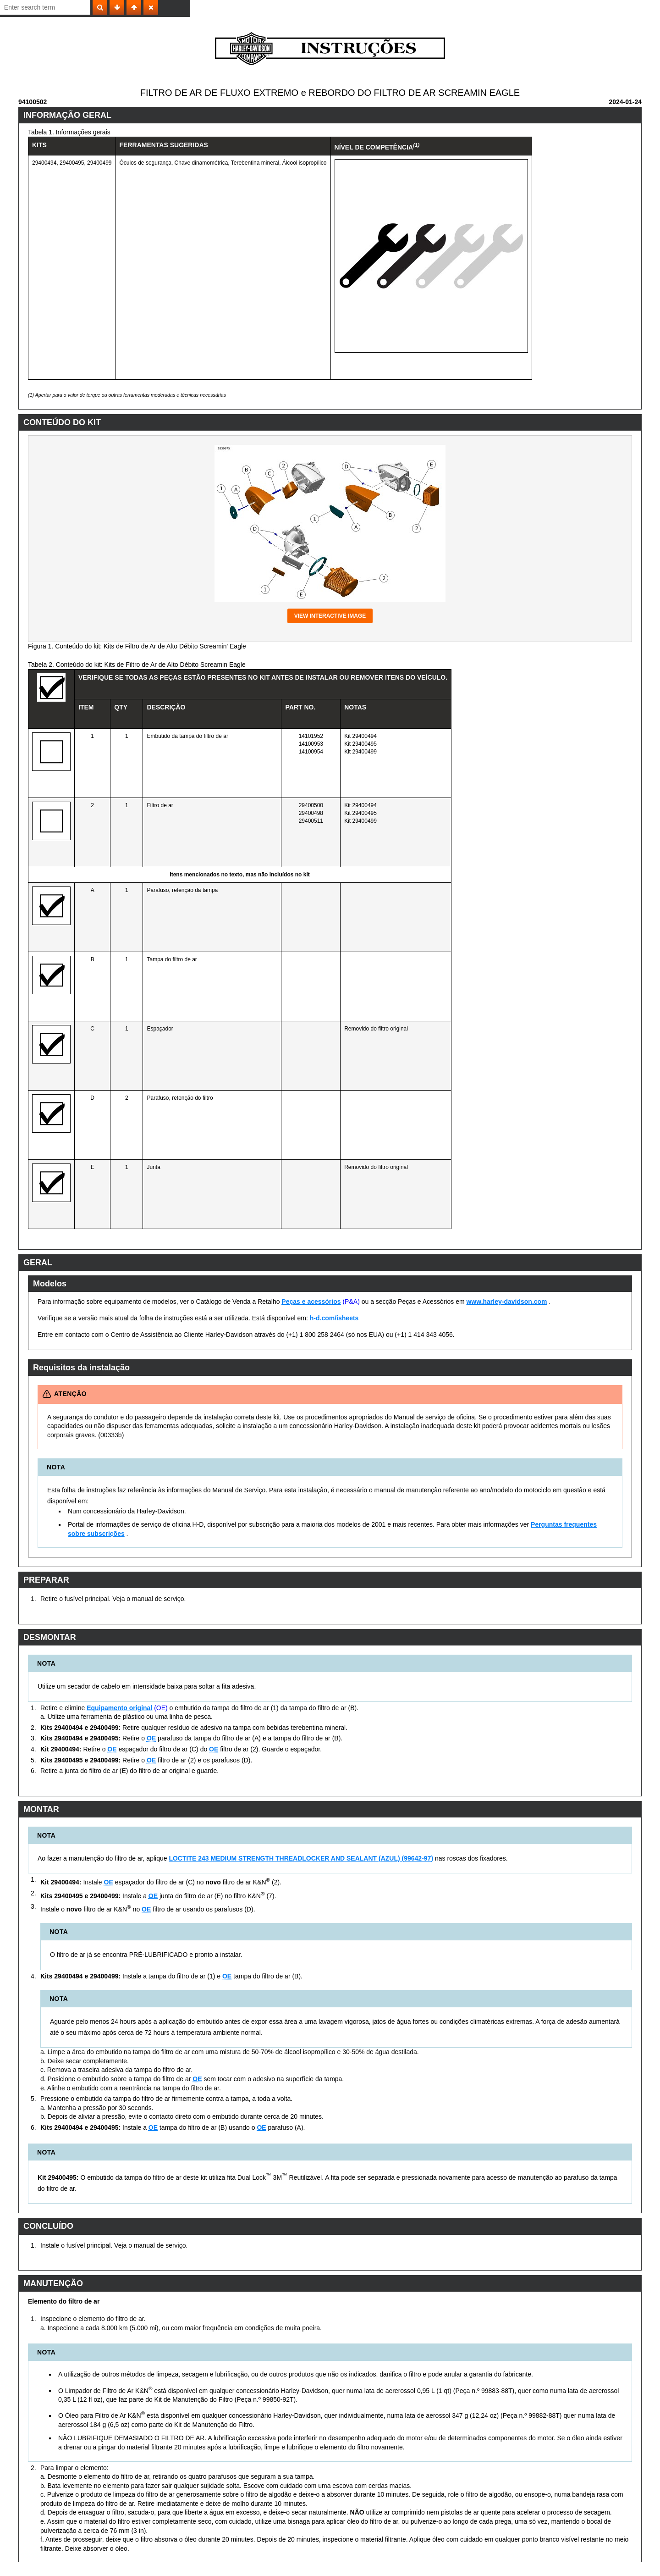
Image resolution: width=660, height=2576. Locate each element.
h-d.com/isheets (334, 1318)
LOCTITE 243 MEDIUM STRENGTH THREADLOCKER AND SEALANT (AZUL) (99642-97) (301, 1858)
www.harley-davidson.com (506, 1301)
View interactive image (330, 616)
